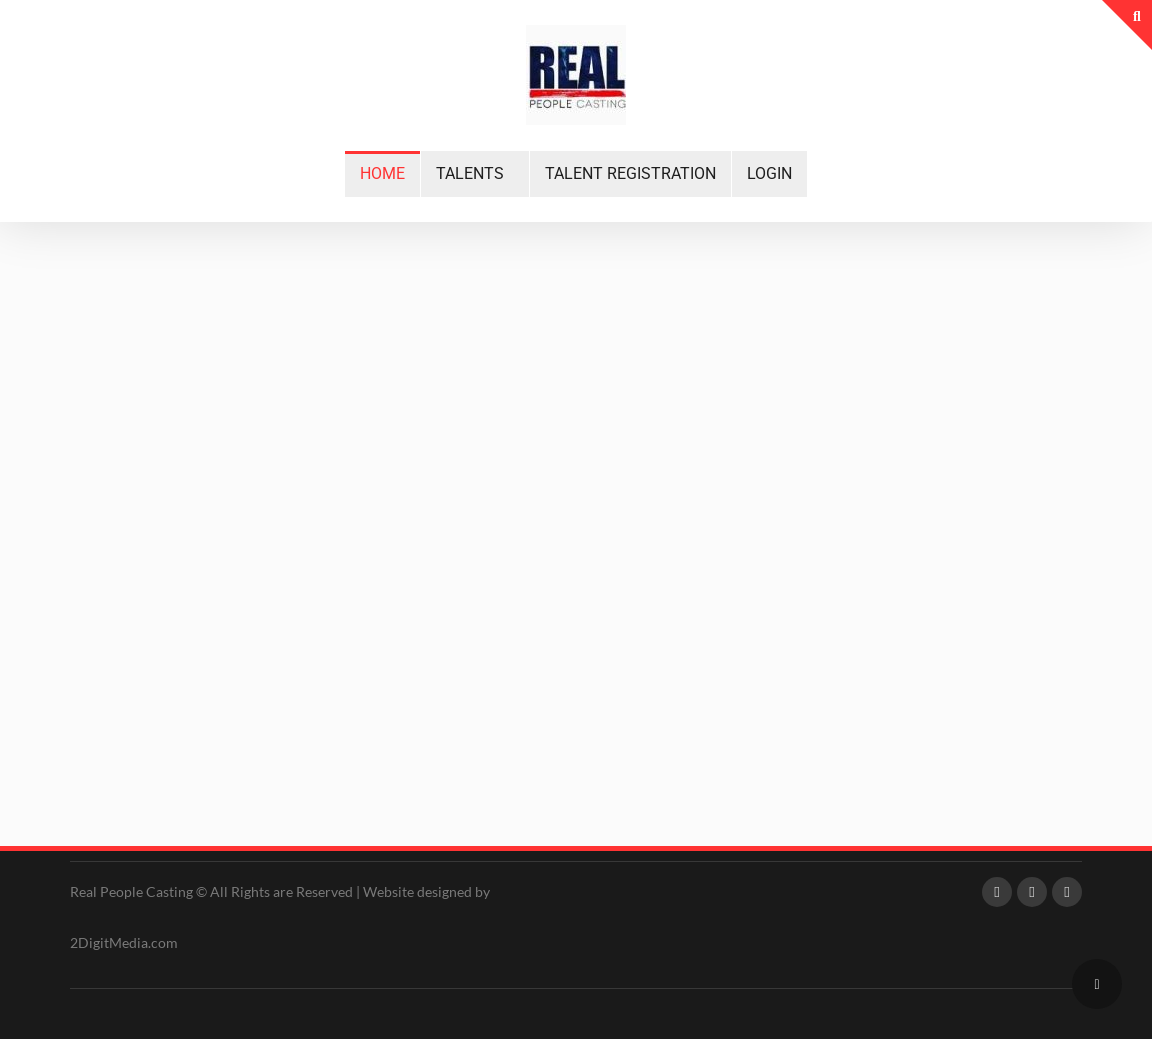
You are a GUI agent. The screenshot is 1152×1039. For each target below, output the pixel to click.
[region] (576, 483)
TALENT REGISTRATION (630, 173)
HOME (382, 173)
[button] (475, 174)
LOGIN (769, 173)
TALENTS (470, 173)
